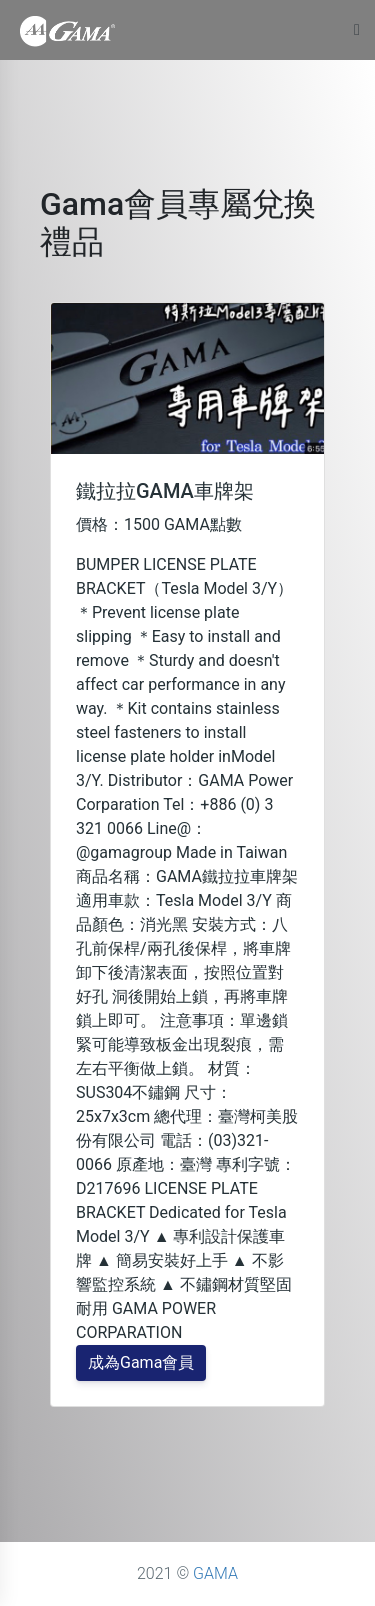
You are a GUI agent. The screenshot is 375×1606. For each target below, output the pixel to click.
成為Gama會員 (141, 1362)
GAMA (215, 1573)
